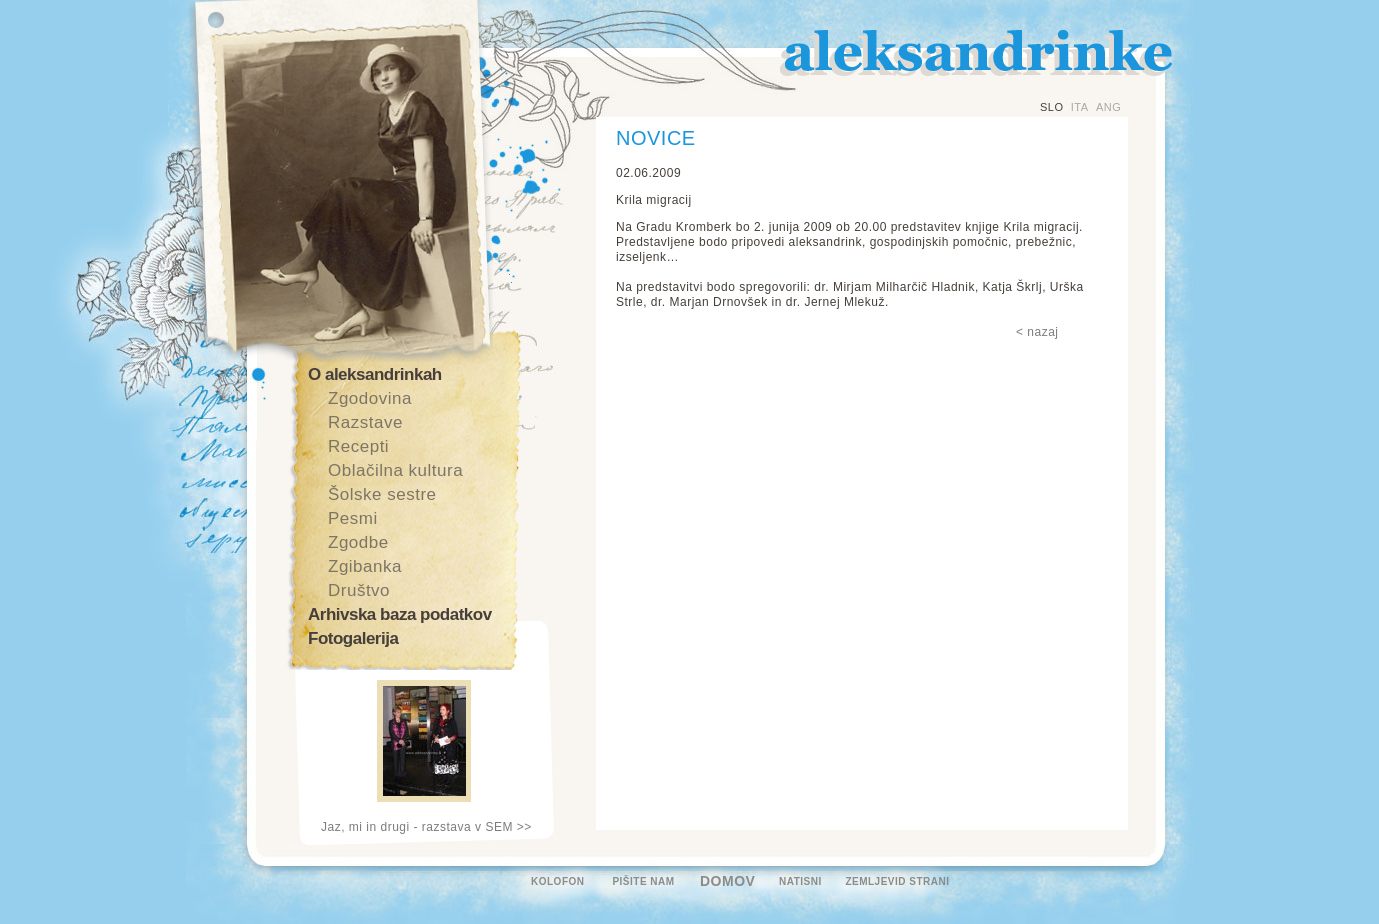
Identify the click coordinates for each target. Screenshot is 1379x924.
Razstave (365, 422)
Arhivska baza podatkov (400, 614)
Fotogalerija (353, 638)
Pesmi (353, 518)
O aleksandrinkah (375, 374)
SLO (1052, 107)
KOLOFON (558, 881)
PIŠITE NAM (643, 881)
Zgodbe (358, 542)
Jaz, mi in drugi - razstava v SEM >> (426, 827)
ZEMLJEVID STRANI (897, 881)
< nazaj (1037, 332)
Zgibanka (365, 566)
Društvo (359, 590)
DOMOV (727, 881)
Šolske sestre (382, 494)
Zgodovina (370, 398)
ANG (1108, 107)
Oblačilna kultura (395, 470)
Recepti (358, 446)
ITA (1080, 107)
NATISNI (800, 881)
